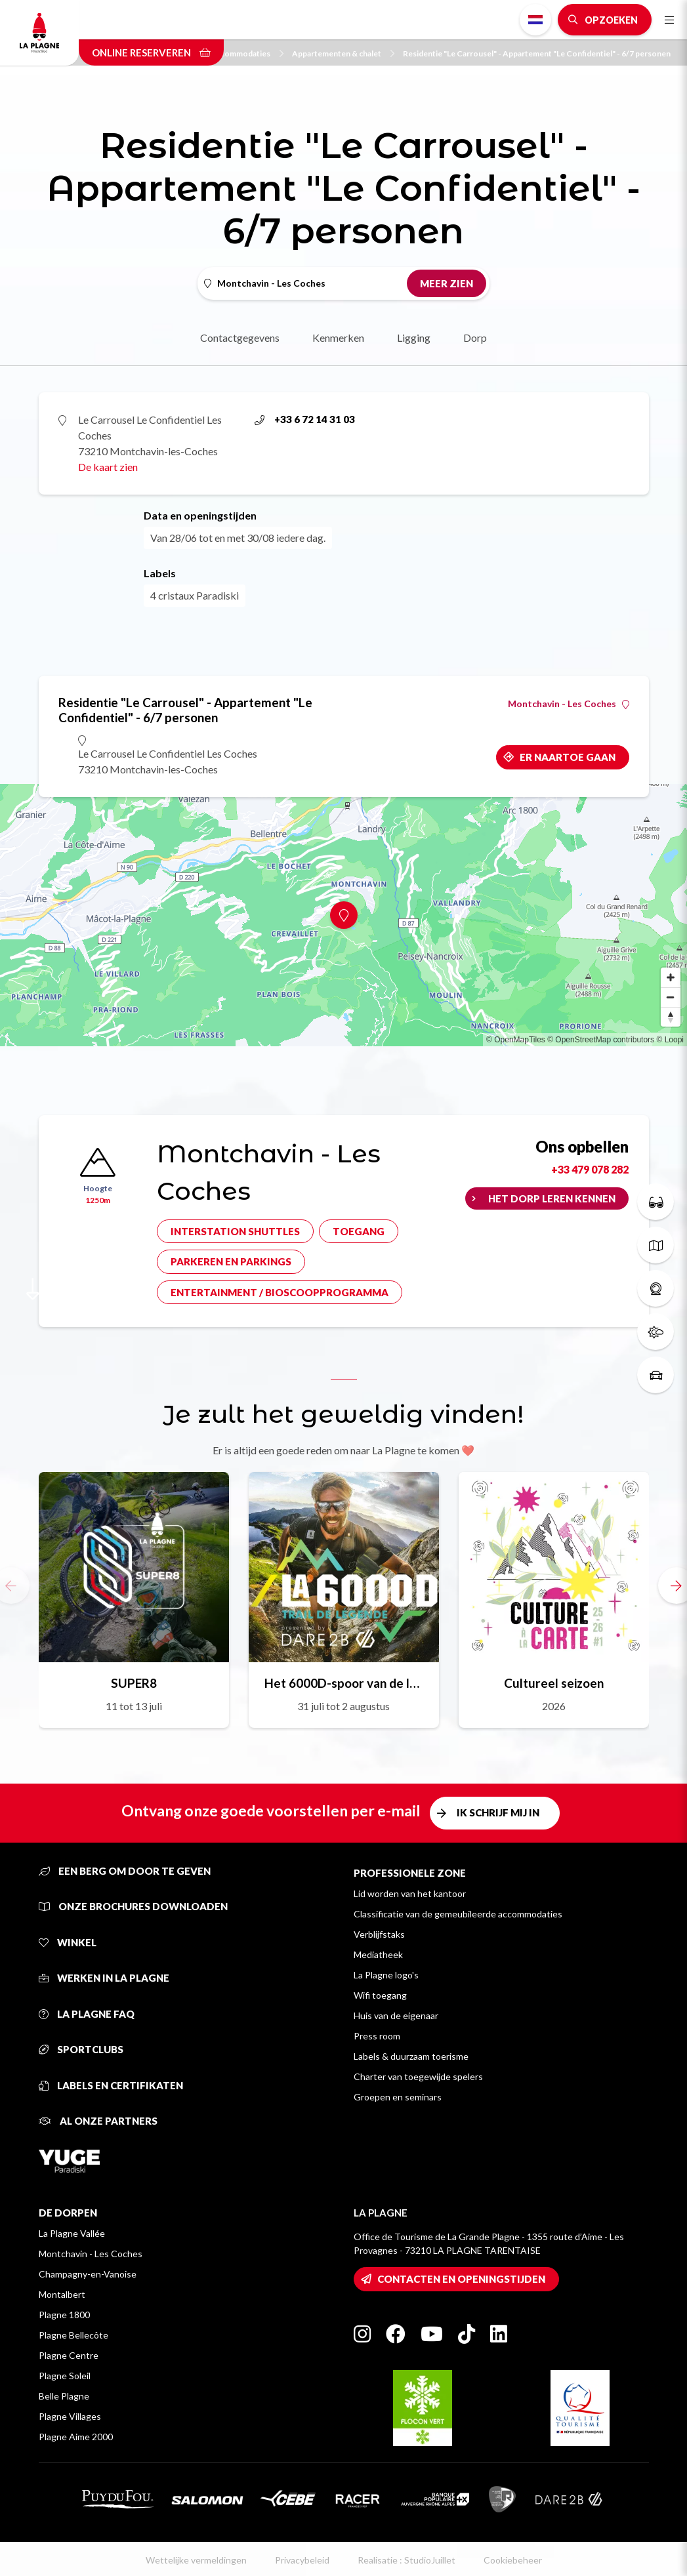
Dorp (475, 337)
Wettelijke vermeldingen (196, 2560)
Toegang (359, 1231)
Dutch (535, 19)
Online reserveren (151, 52)
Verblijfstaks (379, 1934)
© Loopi (670, 1039)
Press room (377, 2035)
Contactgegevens (240, 337)
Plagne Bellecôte (73, 2335)
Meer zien (446, 283)
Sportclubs (81, 2049)
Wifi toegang (380, 1995)
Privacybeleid (302, 2560)
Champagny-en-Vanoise (87, 2274)
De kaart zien (108, 466)
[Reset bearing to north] (670, 1017)
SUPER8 (134, 1682)
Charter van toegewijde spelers (418, 2076)
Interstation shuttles (235, 1231)
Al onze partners (98, 2121)
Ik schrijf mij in (498, 1812)
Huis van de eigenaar (396, 2015)
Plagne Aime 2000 (76, 2436)
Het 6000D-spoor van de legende (343, 1682)
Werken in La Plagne (104, 1978)
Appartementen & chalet (343, 53)
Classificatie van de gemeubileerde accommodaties (458, 1913)
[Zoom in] (670, 977)
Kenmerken (338, 337)
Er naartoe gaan (567, 757)
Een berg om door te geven (125, 1871)
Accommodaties (247, 53)
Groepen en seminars (398, 2096)
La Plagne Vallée (72, 2233)
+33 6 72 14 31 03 (305, 419)
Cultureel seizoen (554, 1682)
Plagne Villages (70, 2416)
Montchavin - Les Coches (568, 704)
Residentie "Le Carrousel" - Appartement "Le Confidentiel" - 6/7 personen (537, 53)
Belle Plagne (64, 2396)
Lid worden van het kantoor (410, 1893)
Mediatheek (378, 1954)
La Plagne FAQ (87, 2014)
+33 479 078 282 (590, 1169)
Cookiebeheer (513, 2560)
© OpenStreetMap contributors (600, 1039)
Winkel (67, 1942)
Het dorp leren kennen (551, 1198)
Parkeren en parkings (231, 1261)
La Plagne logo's (386, 1974)
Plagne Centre (68, 2355)
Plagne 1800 (64, 2314)
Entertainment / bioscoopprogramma (279, 1292)
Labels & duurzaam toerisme (411, 2056)
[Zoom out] (670, 997)
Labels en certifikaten (111, 2085)
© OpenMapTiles (515, 1039)
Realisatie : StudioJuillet (406, 2560)
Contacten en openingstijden (461, 2279)
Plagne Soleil (65, 2375)
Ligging (413, 337)
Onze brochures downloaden (133, 1906)
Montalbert (62, 2294)
